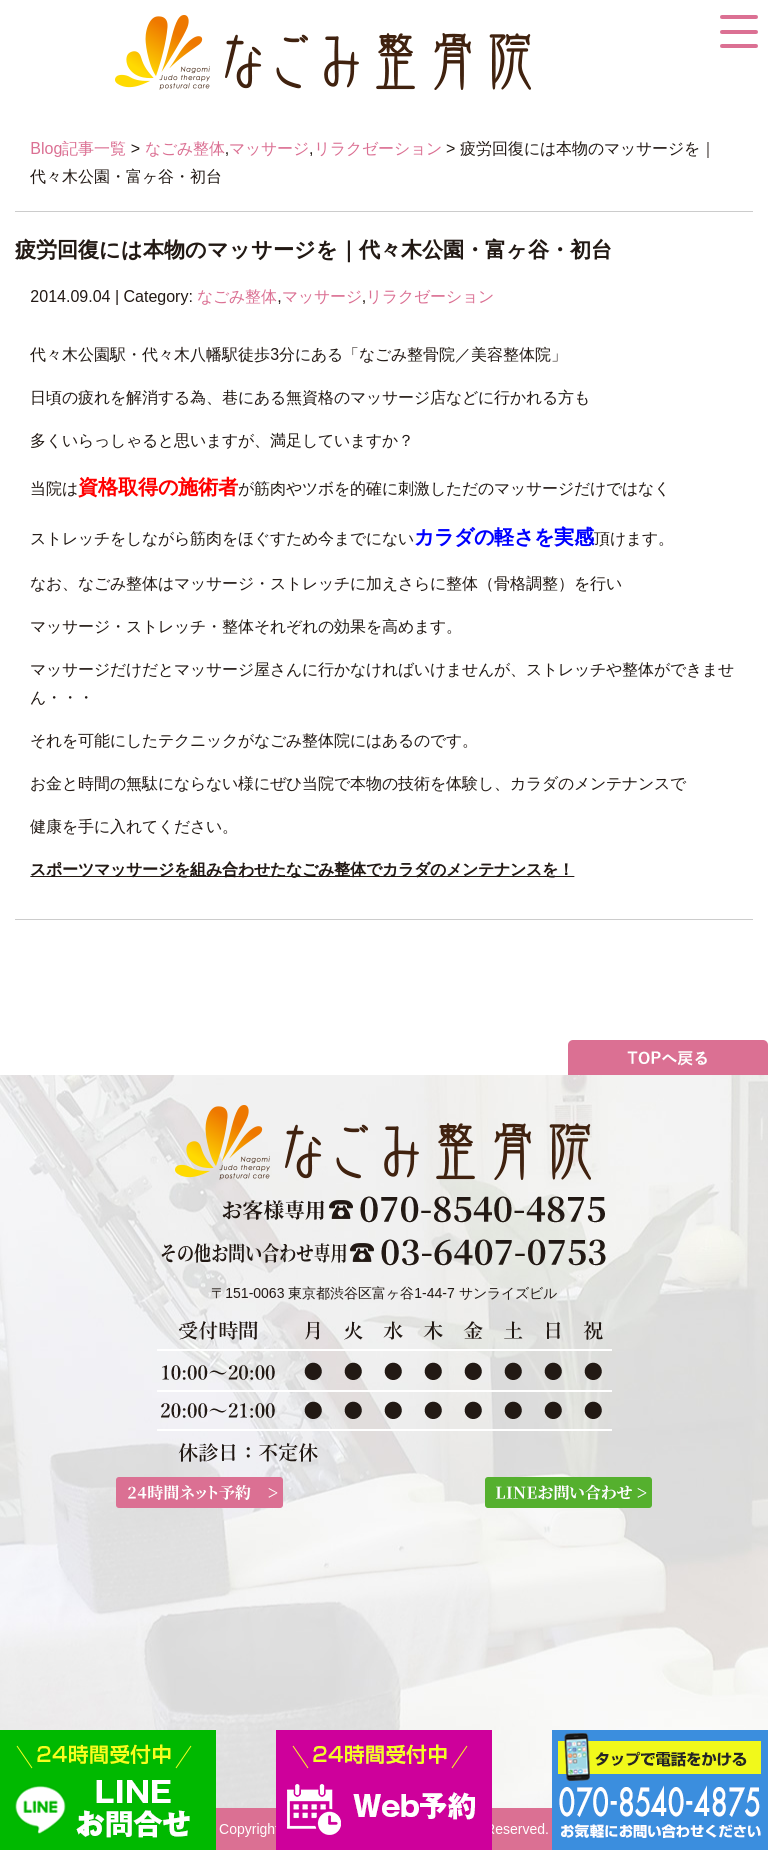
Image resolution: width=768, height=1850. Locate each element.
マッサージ (269, 148)
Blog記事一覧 (78, 148)
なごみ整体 (185, 148)
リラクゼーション (378, 148)
